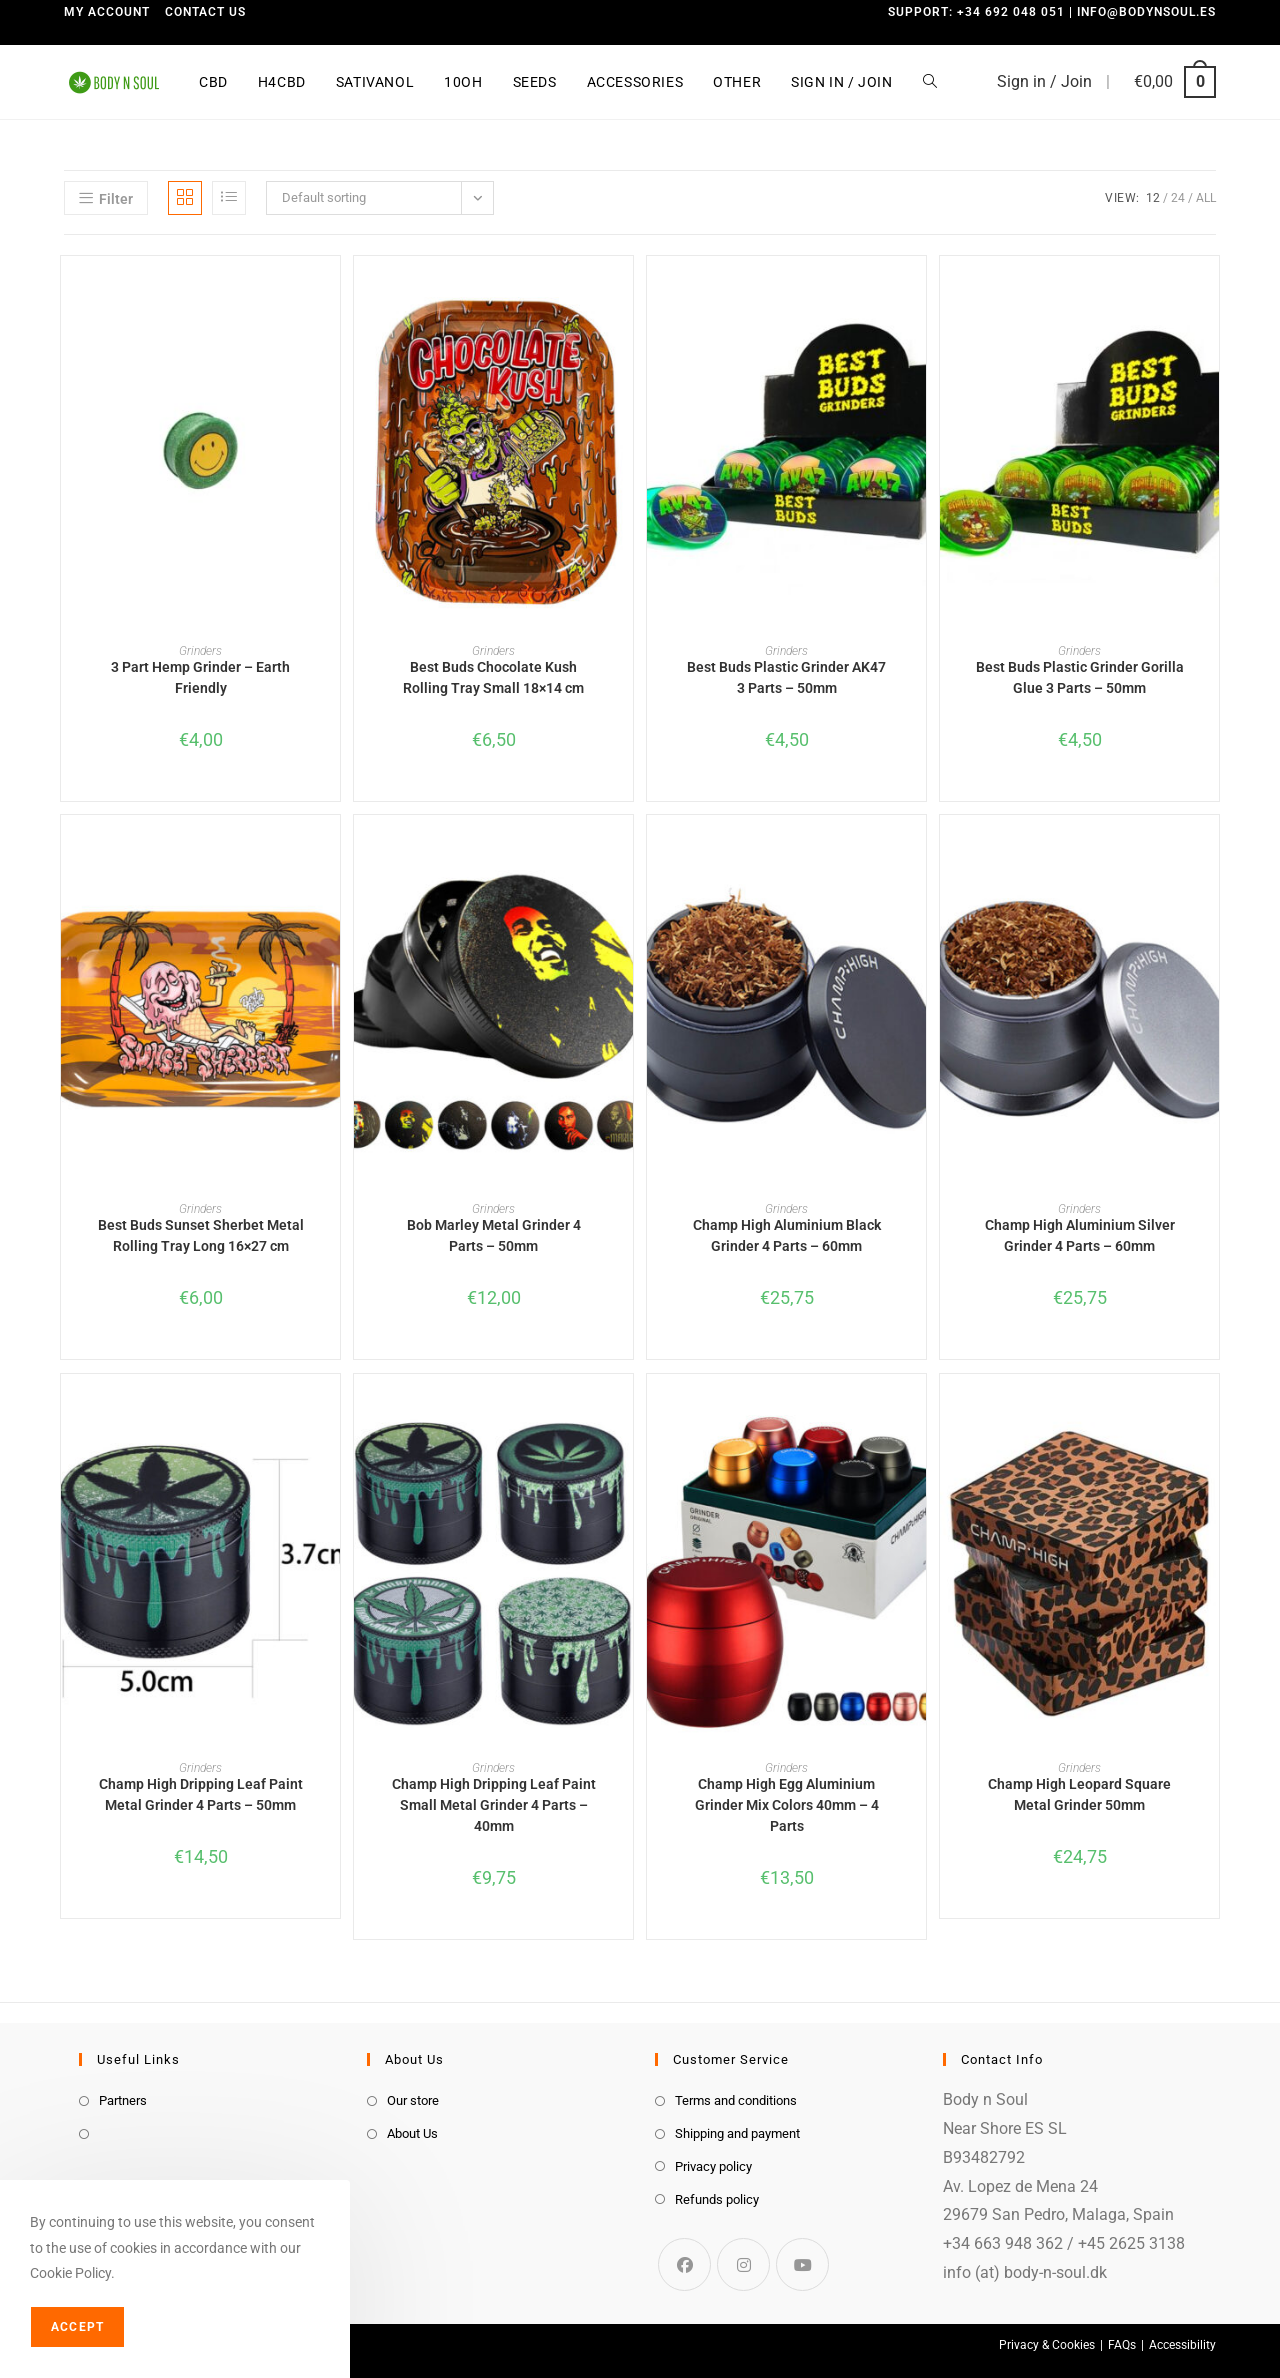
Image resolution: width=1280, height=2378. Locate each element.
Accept (77, 2327)
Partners (123, 2100)
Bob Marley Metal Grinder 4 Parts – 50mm (494, 1235)
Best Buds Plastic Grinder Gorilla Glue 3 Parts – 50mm (1080, 677)
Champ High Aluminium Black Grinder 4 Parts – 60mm (787, 1235)
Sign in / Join (1044, 81)
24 (1178, 198)
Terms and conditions (736, 2100)
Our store (413, 2100)
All (1206, 198)
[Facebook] (684, 2264)
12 (1153, 198)
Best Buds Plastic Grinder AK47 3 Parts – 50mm (786, 677)
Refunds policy (717, 2199)
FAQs (1122, 2345)
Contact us (205, 12)
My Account (107, 12)
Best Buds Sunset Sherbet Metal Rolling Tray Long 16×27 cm (201, 1235)
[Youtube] (802, 2264)
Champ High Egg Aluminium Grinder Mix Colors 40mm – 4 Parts (787, 1805)
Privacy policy (713, 2166)
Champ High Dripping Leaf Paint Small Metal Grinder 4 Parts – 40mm (494, 1805)
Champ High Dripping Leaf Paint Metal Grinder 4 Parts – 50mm (201, 1794)
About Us (412, 2133)
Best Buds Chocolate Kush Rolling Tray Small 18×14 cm (493, 677)
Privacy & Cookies (1047, 2345)
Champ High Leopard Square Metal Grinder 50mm (1079, 1794)
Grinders (200, 651)
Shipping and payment (737, 2133)
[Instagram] (743, 2264)
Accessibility (1182, 2345)
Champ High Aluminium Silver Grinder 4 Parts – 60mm (1080, 1235)
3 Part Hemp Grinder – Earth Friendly (200, 677)
